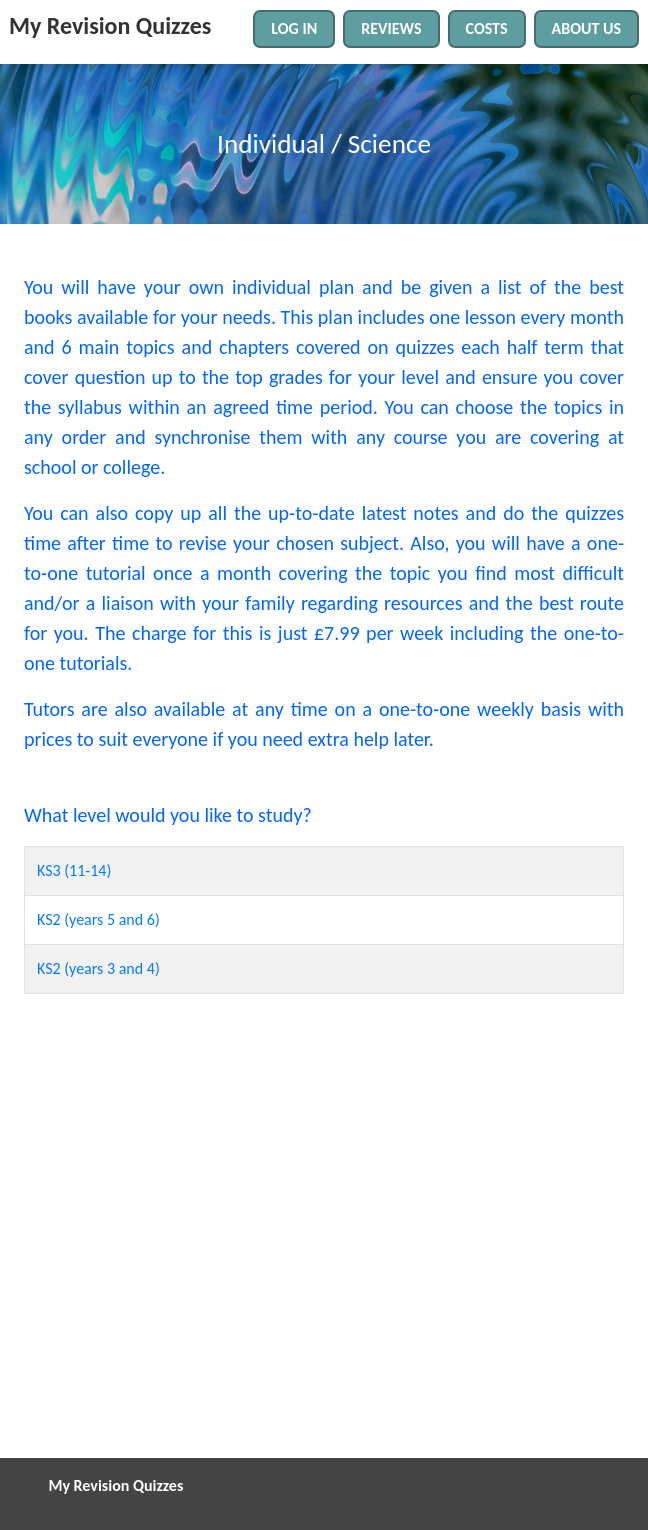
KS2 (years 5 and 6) (98, 919)
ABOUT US (586, 28)
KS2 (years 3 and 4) (98, 968)
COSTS (487, 28)
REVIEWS (391, 28)
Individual (271, 143)
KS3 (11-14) (74, 870)
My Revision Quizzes (110, 25)
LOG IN (294, 28)
